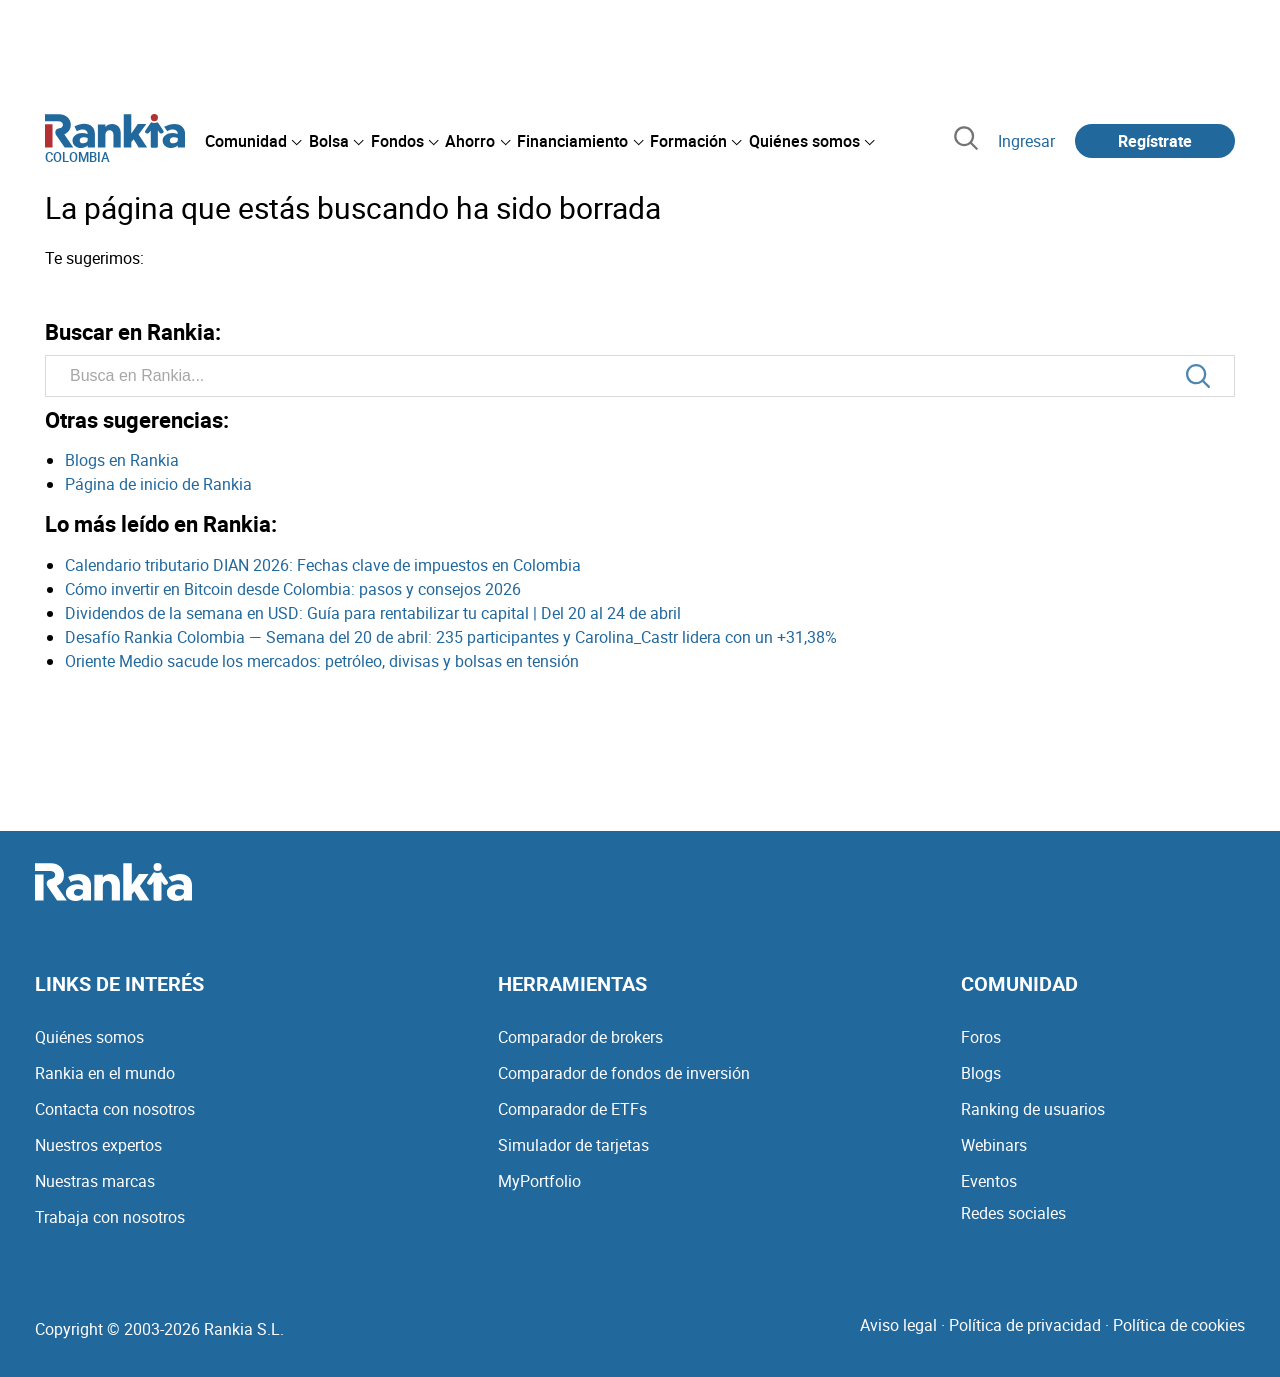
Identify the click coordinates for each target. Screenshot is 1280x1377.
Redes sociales (1013, 1213)
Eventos (989, 1181)
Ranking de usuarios (1033, 1109)
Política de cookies (1179, 1325)
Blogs (981, 1073)
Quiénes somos (89, 1037)
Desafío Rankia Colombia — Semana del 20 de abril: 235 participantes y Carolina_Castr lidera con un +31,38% (451, 637)
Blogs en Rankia (122, 460)
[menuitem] (253, 141)
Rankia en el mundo (105, 1073)
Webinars (994, 1145)
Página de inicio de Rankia (158, 484)
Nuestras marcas (95, 1181)
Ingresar (1026, 141)
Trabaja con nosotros (110, 1217)
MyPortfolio (539, 1181)
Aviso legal (898, 1325)
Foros (981, 1037)
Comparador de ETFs (572, 1109)
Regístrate (1155, 141)
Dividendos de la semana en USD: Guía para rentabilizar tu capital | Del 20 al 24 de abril (373, 613)
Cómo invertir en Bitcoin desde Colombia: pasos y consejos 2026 (293, 589)
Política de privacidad (1025, 1325)
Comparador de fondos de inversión (624, 1073)
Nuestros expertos (98, 1145)
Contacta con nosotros (115, 1109)
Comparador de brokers (580, 1037)
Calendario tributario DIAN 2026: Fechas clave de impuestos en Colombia (323, 565)
